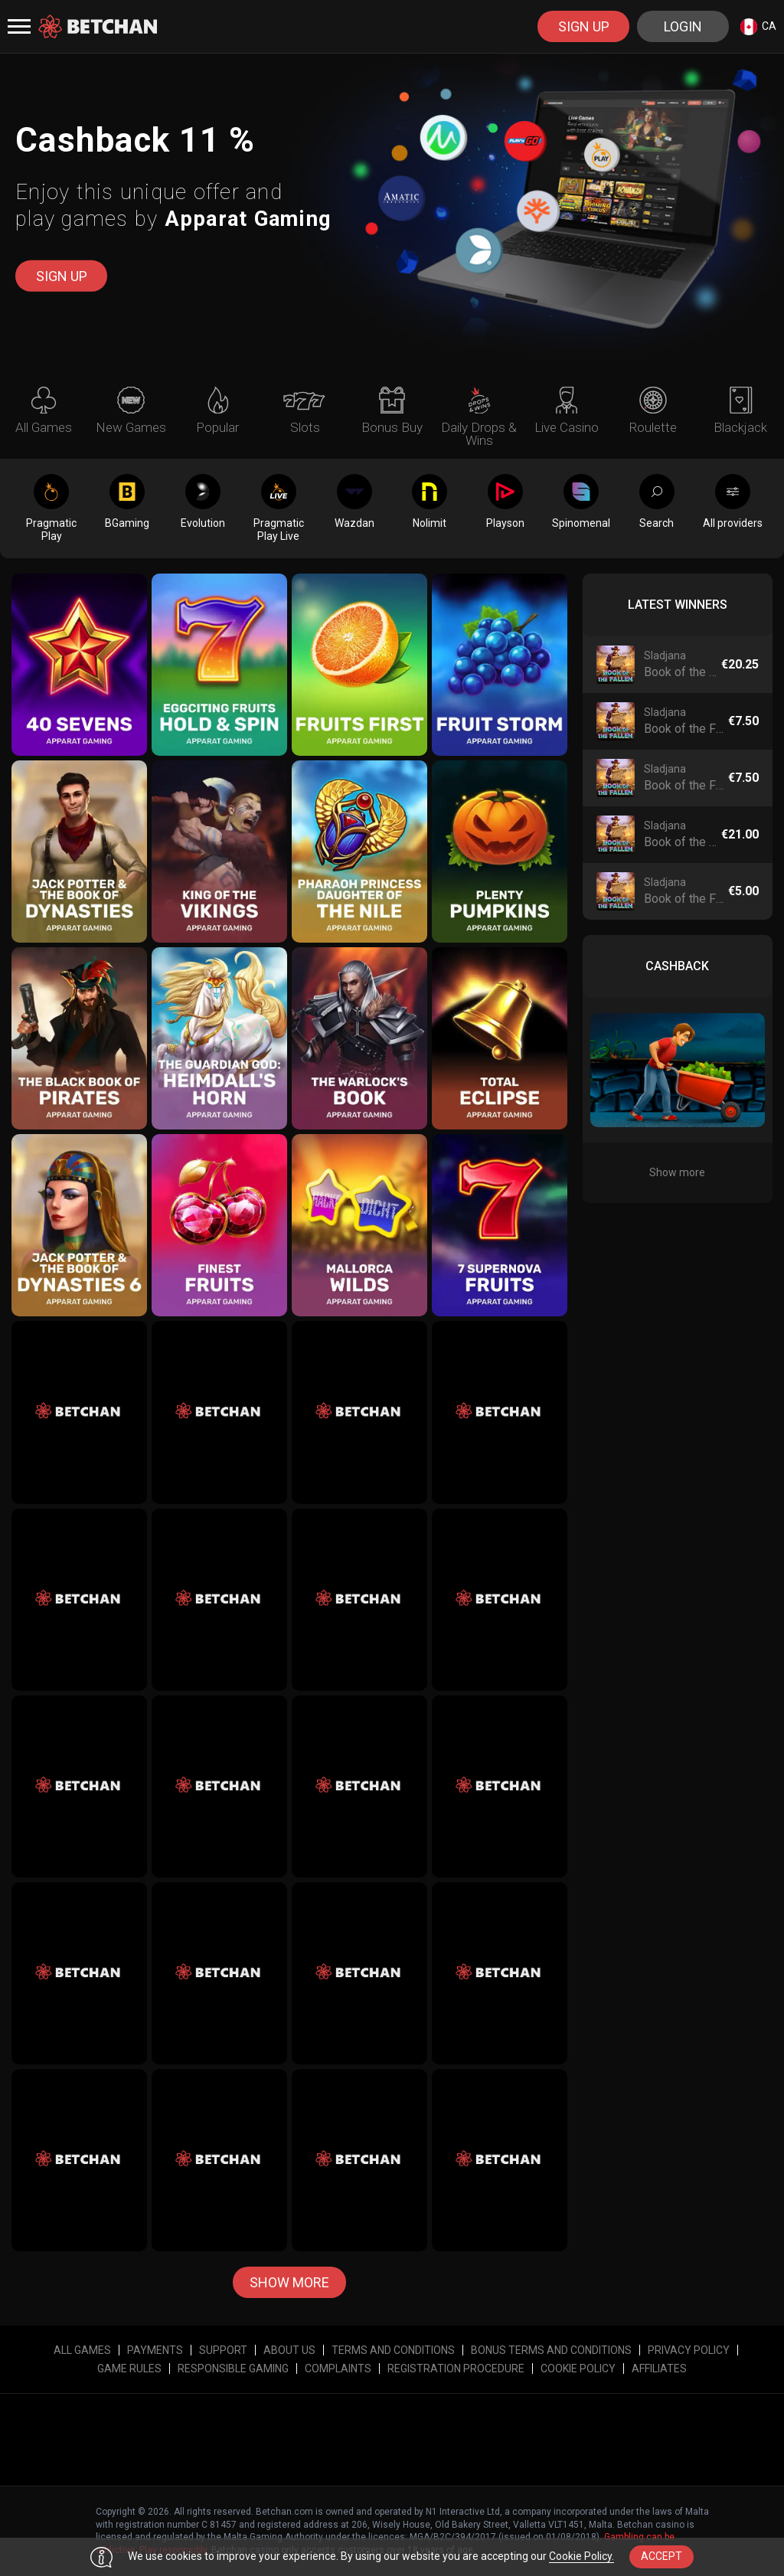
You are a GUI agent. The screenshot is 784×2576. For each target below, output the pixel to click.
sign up (583, 26)
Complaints (338, 2368)
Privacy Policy (689, 2350)
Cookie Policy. (581, 2556)
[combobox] (758, 26)
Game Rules (129, 2368)
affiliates (659, 2368)
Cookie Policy (578, 2368)
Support (223, 2350)
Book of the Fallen (681, 672)
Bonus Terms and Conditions (551, 2350)
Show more (289, 2282)
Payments (155, 2350)
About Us (289, 2350)
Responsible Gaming (233, 2368)
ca (758, 26)
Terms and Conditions (393, 2350)
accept (661, 2556)
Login (683, 26)
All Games (82, 2350)
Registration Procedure (455, 2368)
